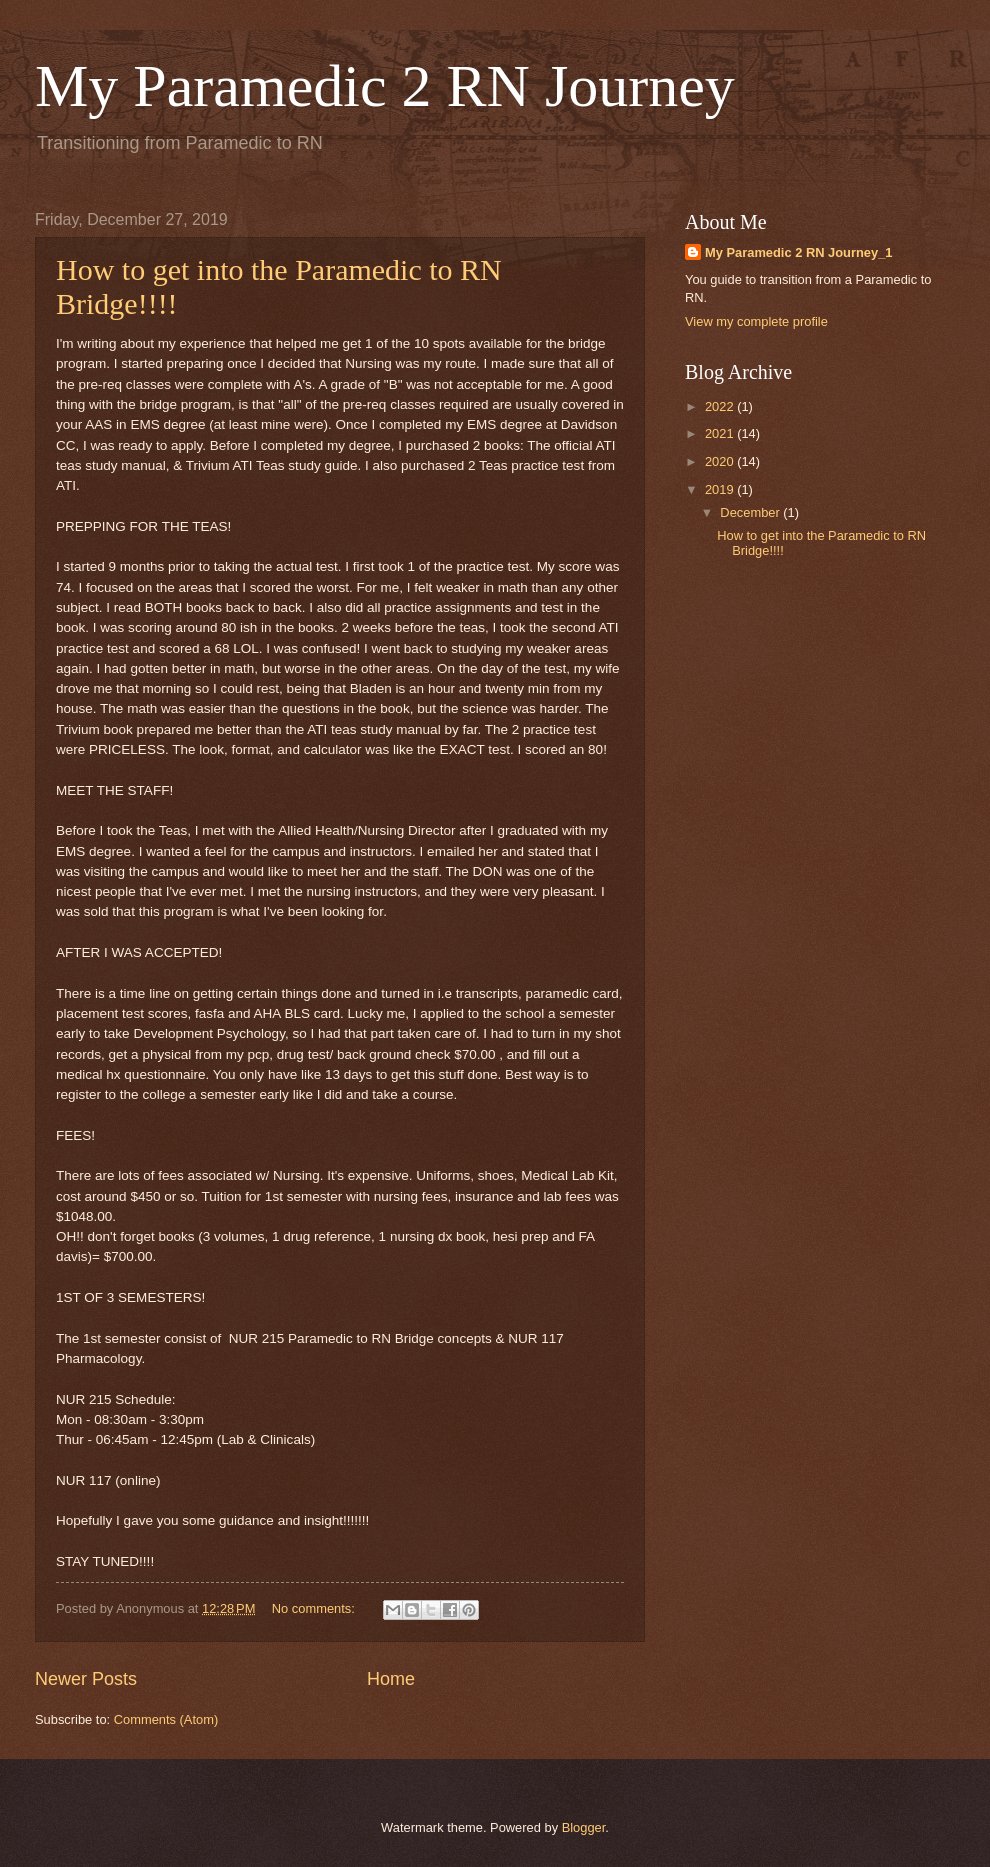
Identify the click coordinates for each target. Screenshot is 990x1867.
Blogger (584, 1827)
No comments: (315, 1608)
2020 (721, 461)
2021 (721, 433)
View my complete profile (756, 321)
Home (391, 1679)
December (751, 512)
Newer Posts (86, 1679)
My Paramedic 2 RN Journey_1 (799, 252)
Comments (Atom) (166, 1719)
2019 (721, 489)
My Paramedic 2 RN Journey (385, 86)
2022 (721, 406)
